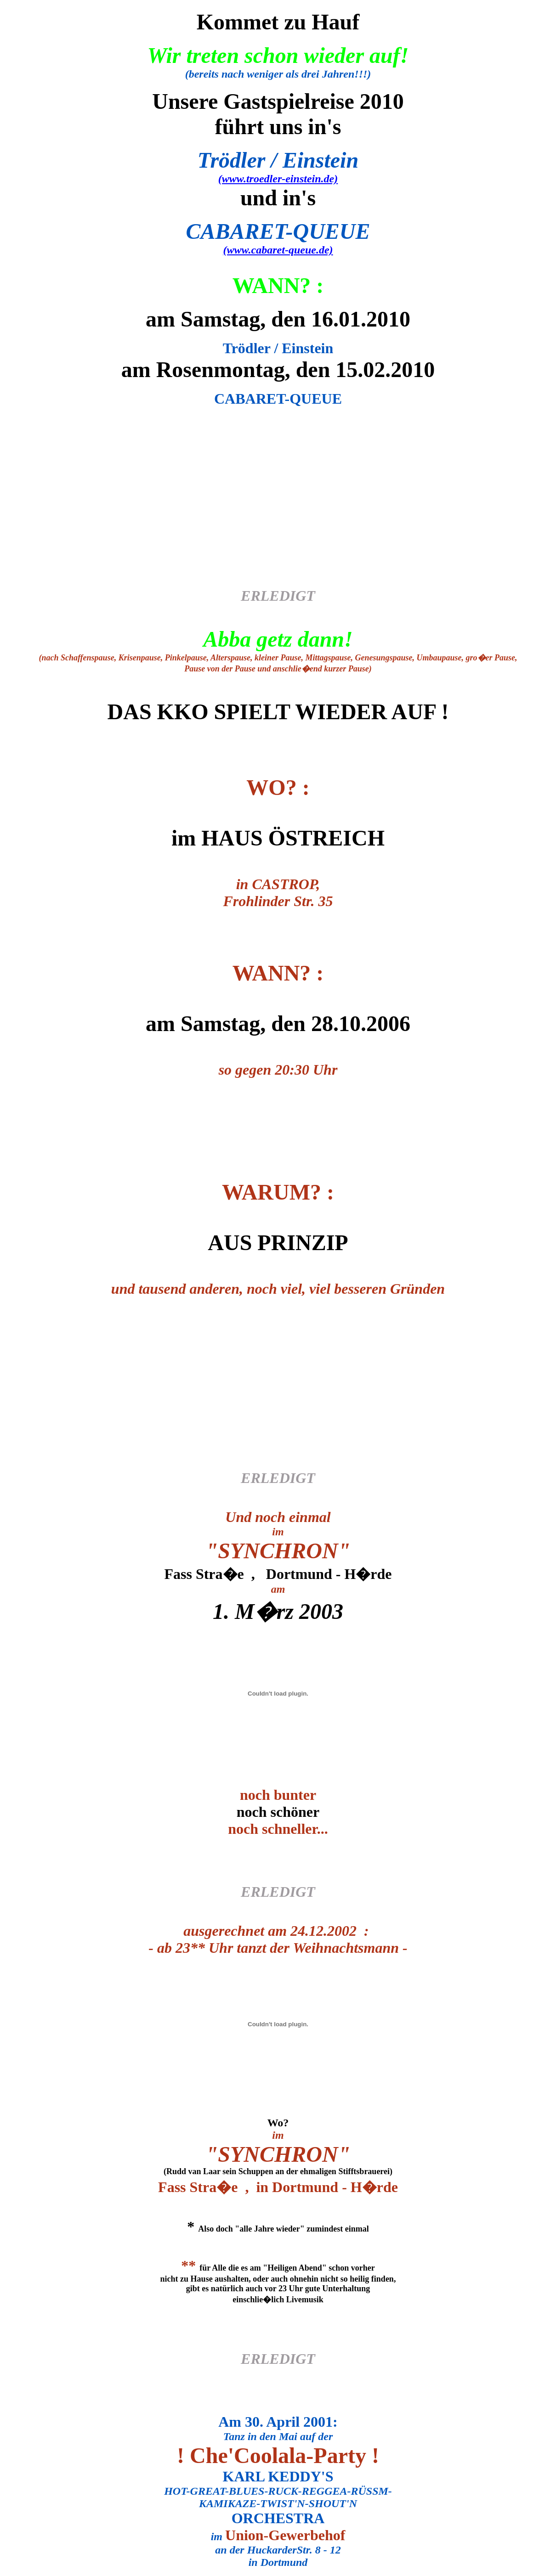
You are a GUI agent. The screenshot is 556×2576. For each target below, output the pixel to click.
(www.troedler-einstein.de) (278, 179)
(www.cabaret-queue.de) (278, 250)
